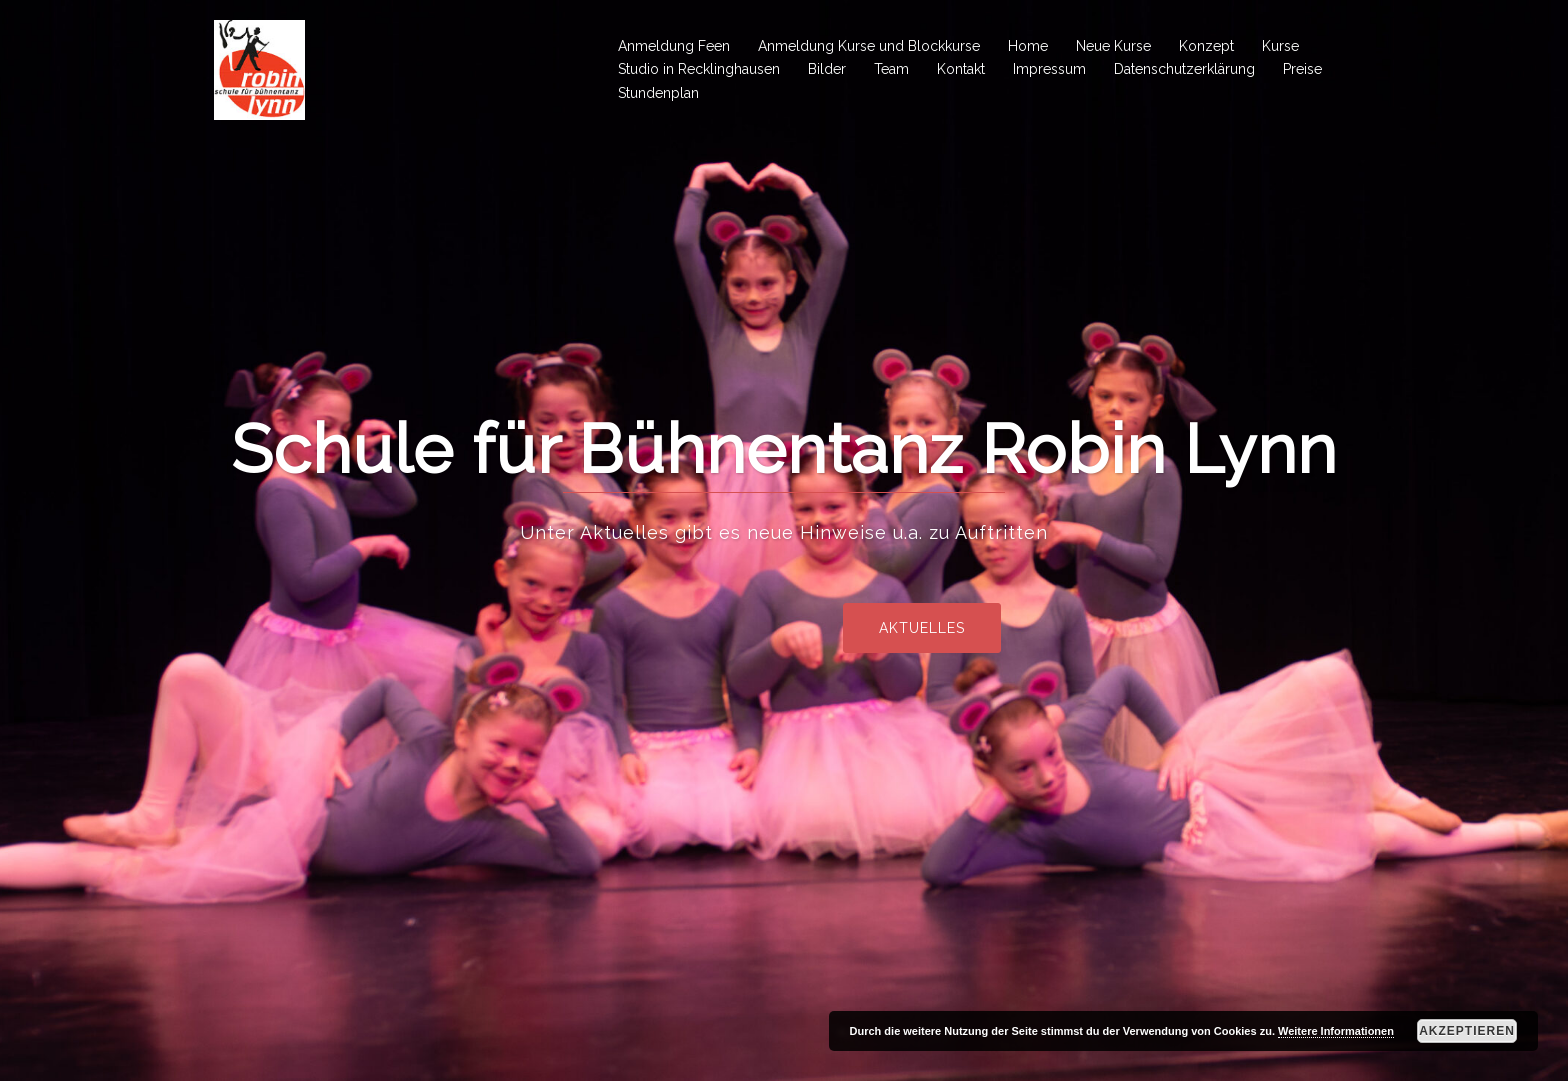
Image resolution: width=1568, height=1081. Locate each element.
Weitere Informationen (1336, 1031)
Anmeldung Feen (674, 46)
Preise (1302, 69)
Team (891, 69)
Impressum (1049, 69)
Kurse (1280, 46)
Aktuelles (1002, 628)
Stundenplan (658, 93)
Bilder (827, 69)
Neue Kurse (1113, 46)
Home (1028, 46)
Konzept (1206, 46)
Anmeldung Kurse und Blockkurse (869, 46)
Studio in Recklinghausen (699, 69)
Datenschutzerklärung (1184, 69)
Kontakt (961, 69)
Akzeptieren (1467, 1031)
